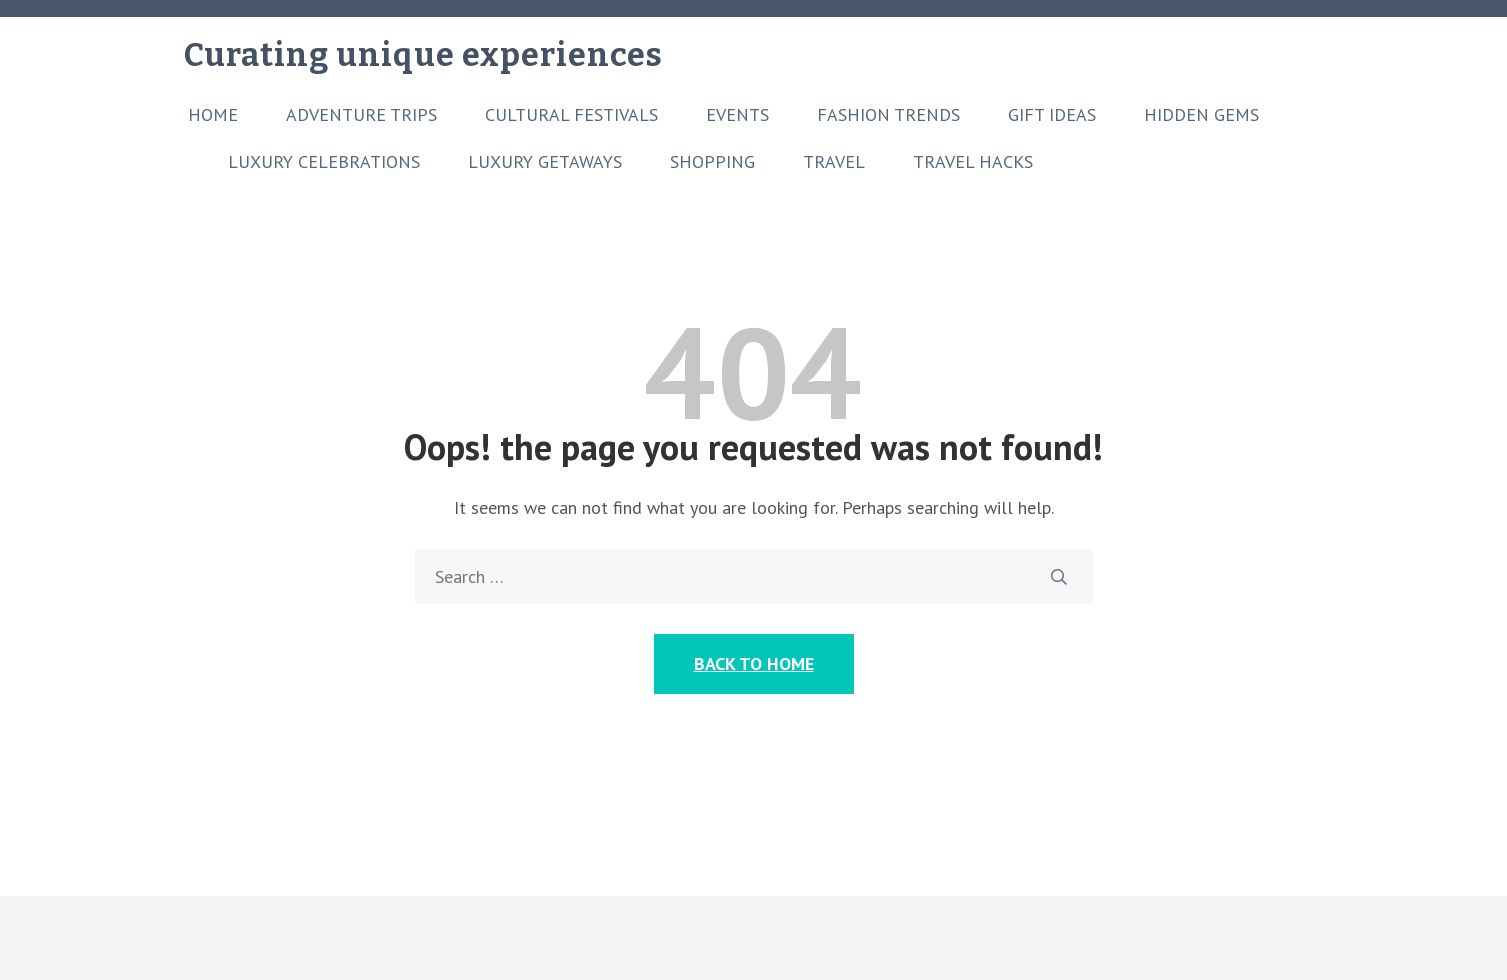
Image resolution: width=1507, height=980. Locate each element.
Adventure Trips (361, 115)
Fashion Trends (888, 115)
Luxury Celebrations (324, 162)
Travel (834, 162)
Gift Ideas (1052, 115)
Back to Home (754, 663)
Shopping (712, 162)
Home (213, 115)
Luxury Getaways (545, 162)
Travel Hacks (973, 162)
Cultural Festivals (571, 115)
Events (737, 115)
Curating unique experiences (423, 55)
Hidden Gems (1201, 115)
